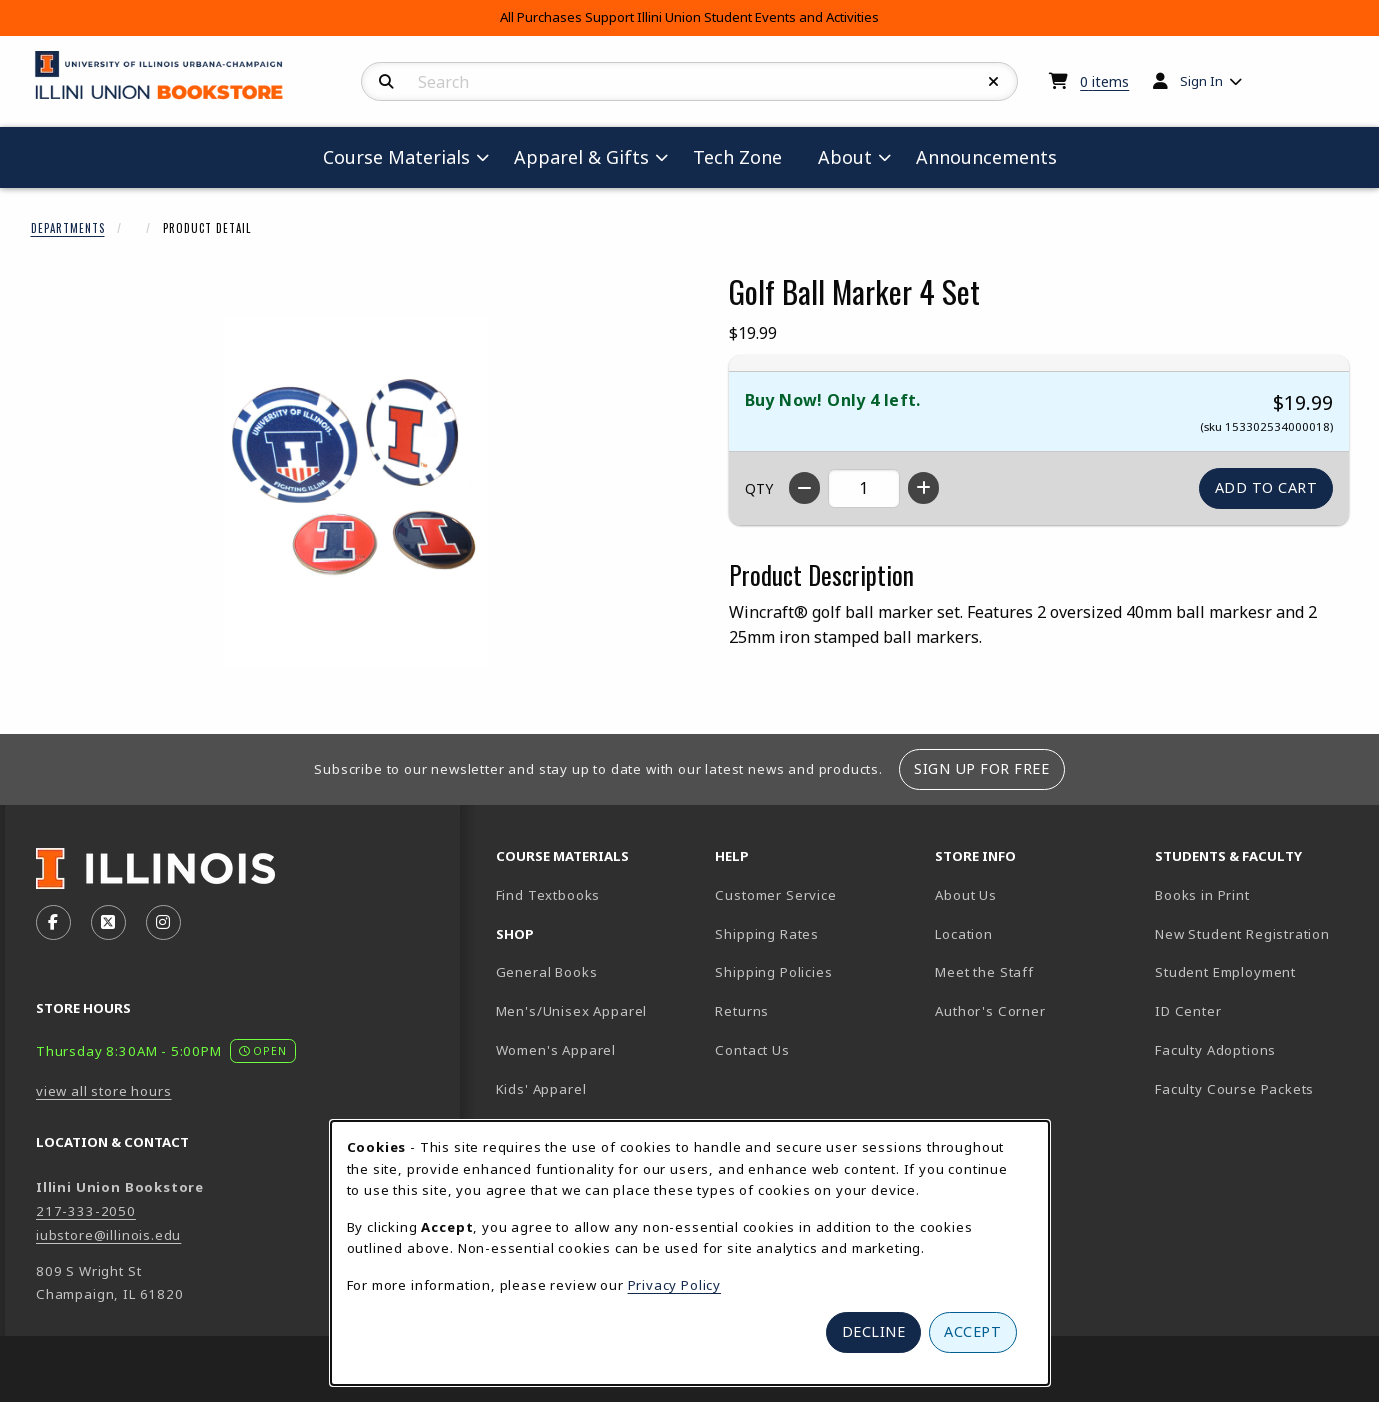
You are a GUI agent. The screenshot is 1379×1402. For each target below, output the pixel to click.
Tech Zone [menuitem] (745, 156)
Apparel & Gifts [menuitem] (581, 157)
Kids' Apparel (541, 1089)
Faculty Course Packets (1234, 1089)
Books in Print (1257, 894)
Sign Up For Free (981, 768)
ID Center (1257, 1010)
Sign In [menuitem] (1201, 81)
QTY (759, 488)
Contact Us (752, 1050)
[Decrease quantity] (804, 488)
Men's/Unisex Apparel (572, 1011)
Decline (874, 1331)
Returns (742, 1011)
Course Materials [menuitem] (396, 157)
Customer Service (775, 895)
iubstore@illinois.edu (108, 1235)
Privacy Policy (675, 1285)
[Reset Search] (994, 82)
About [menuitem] (845, 157)
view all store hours (104, 1091)
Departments (68, 228)
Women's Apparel (556, 1050)
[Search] (386, 82)
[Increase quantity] (923, 488)
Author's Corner (990, 1011)
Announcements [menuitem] (986, 157)
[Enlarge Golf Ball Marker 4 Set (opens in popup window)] (356, 493)
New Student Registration (1242, 934)
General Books (547, 972)
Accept (972, 1331)
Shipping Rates (767, 934)
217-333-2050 (86, 1211)
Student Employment (1257, 971)
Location (964, 934)
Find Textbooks (548, 895)
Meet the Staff (984, 972)
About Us (966, 895)
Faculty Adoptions (1215, 1050)
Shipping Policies (773, 972)
